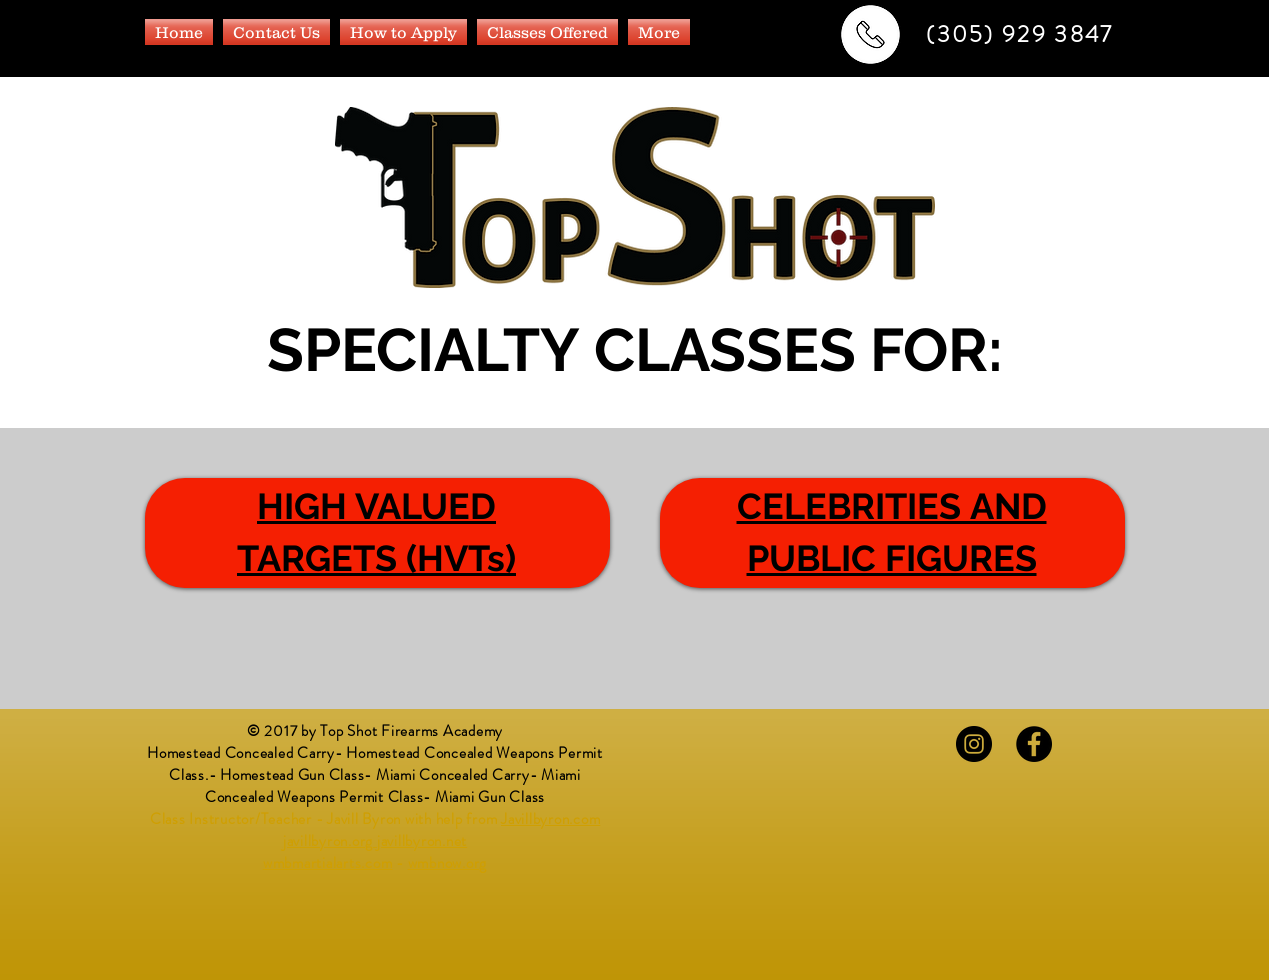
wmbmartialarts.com (328, 863)
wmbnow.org (448, 863)
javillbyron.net (422, 841)
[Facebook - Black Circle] (1034, 744)
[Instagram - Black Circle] (974, 744)
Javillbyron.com (550, 819)
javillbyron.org (328, 841)
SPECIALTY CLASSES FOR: (635, 350)
